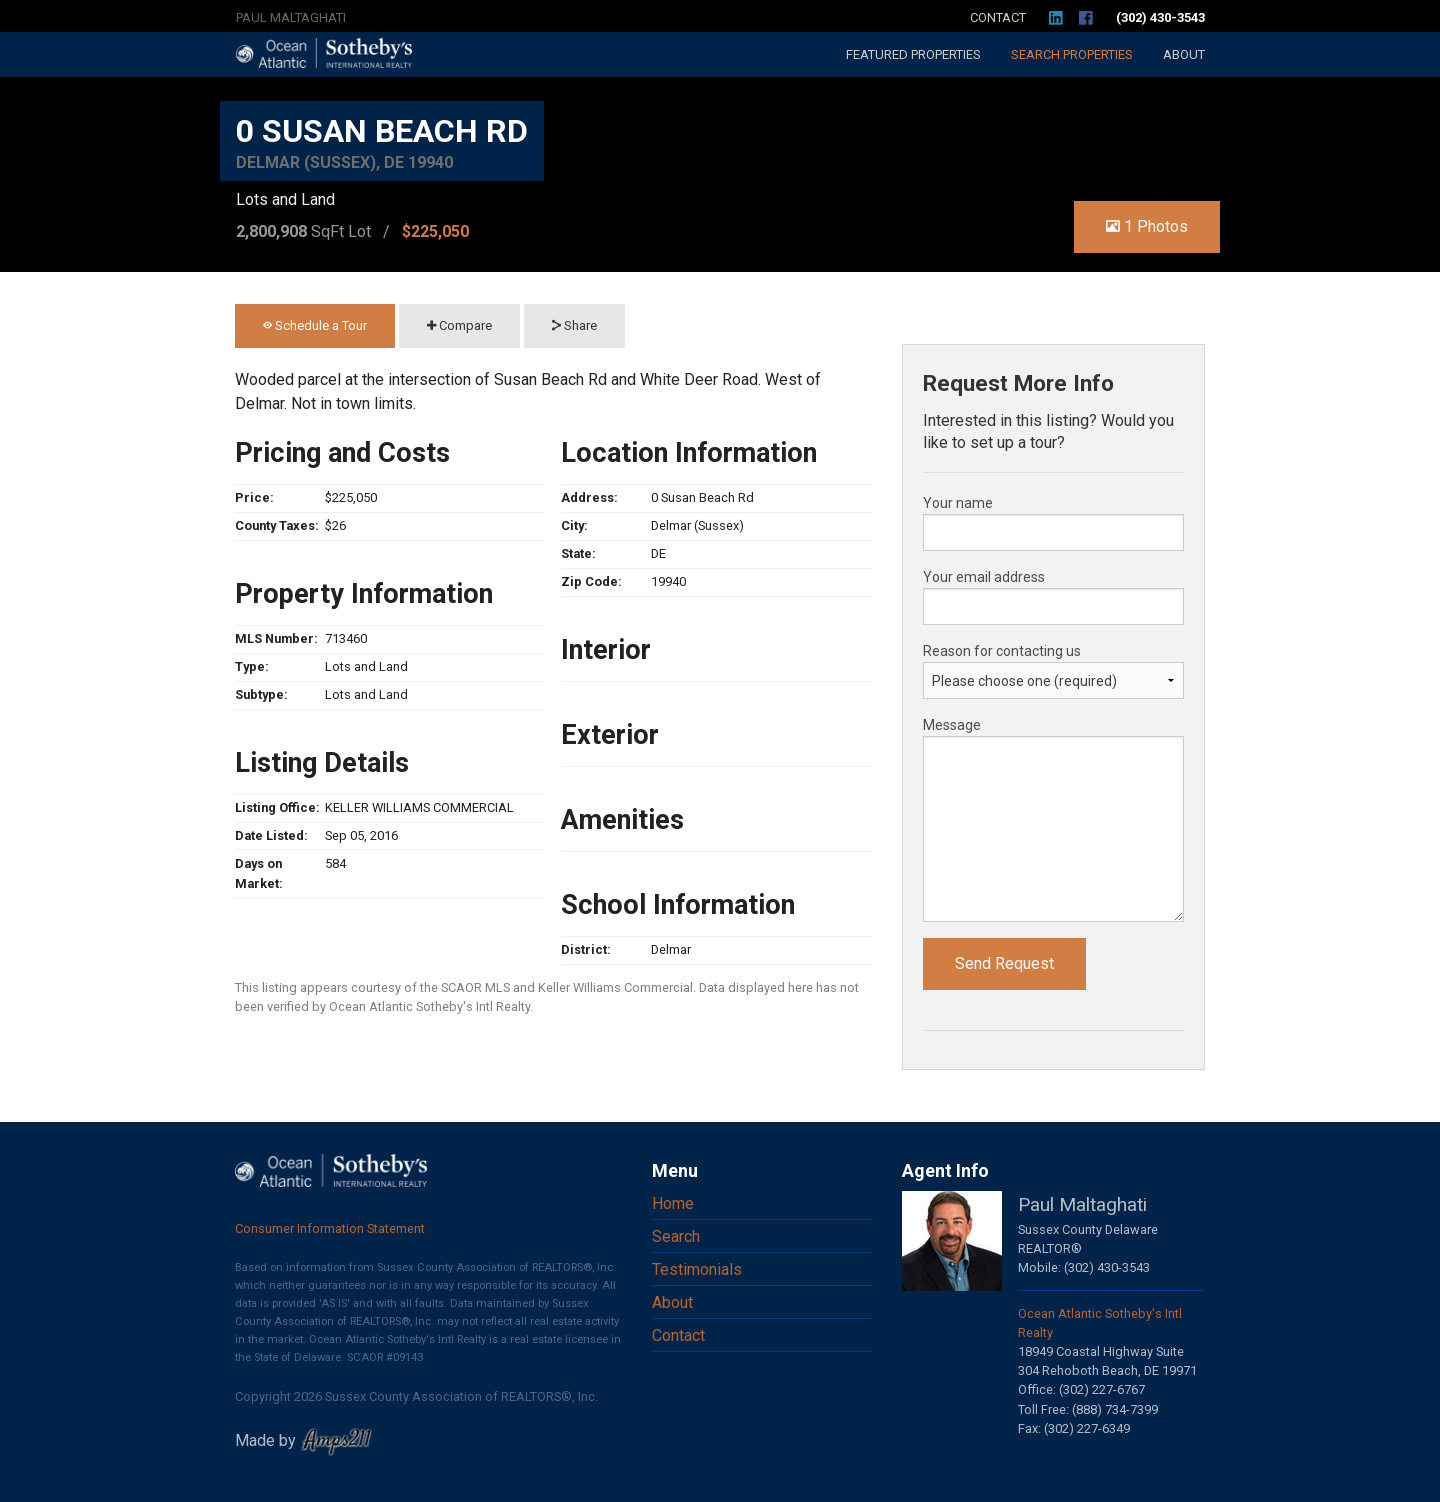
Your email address (984, 577)
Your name (958, 503)
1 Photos (1147, 226)
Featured (913, 54)
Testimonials (697, 1269)
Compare (459, 325)
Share (574, 325)
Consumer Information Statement (330, 1228)
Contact (998, 17)
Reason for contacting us (1002, 651)
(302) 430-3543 (1160, 17)
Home (673, 1203)
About (1184, 54)
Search (1072, 54)
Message (952, 725)
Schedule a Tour (315, 325)
